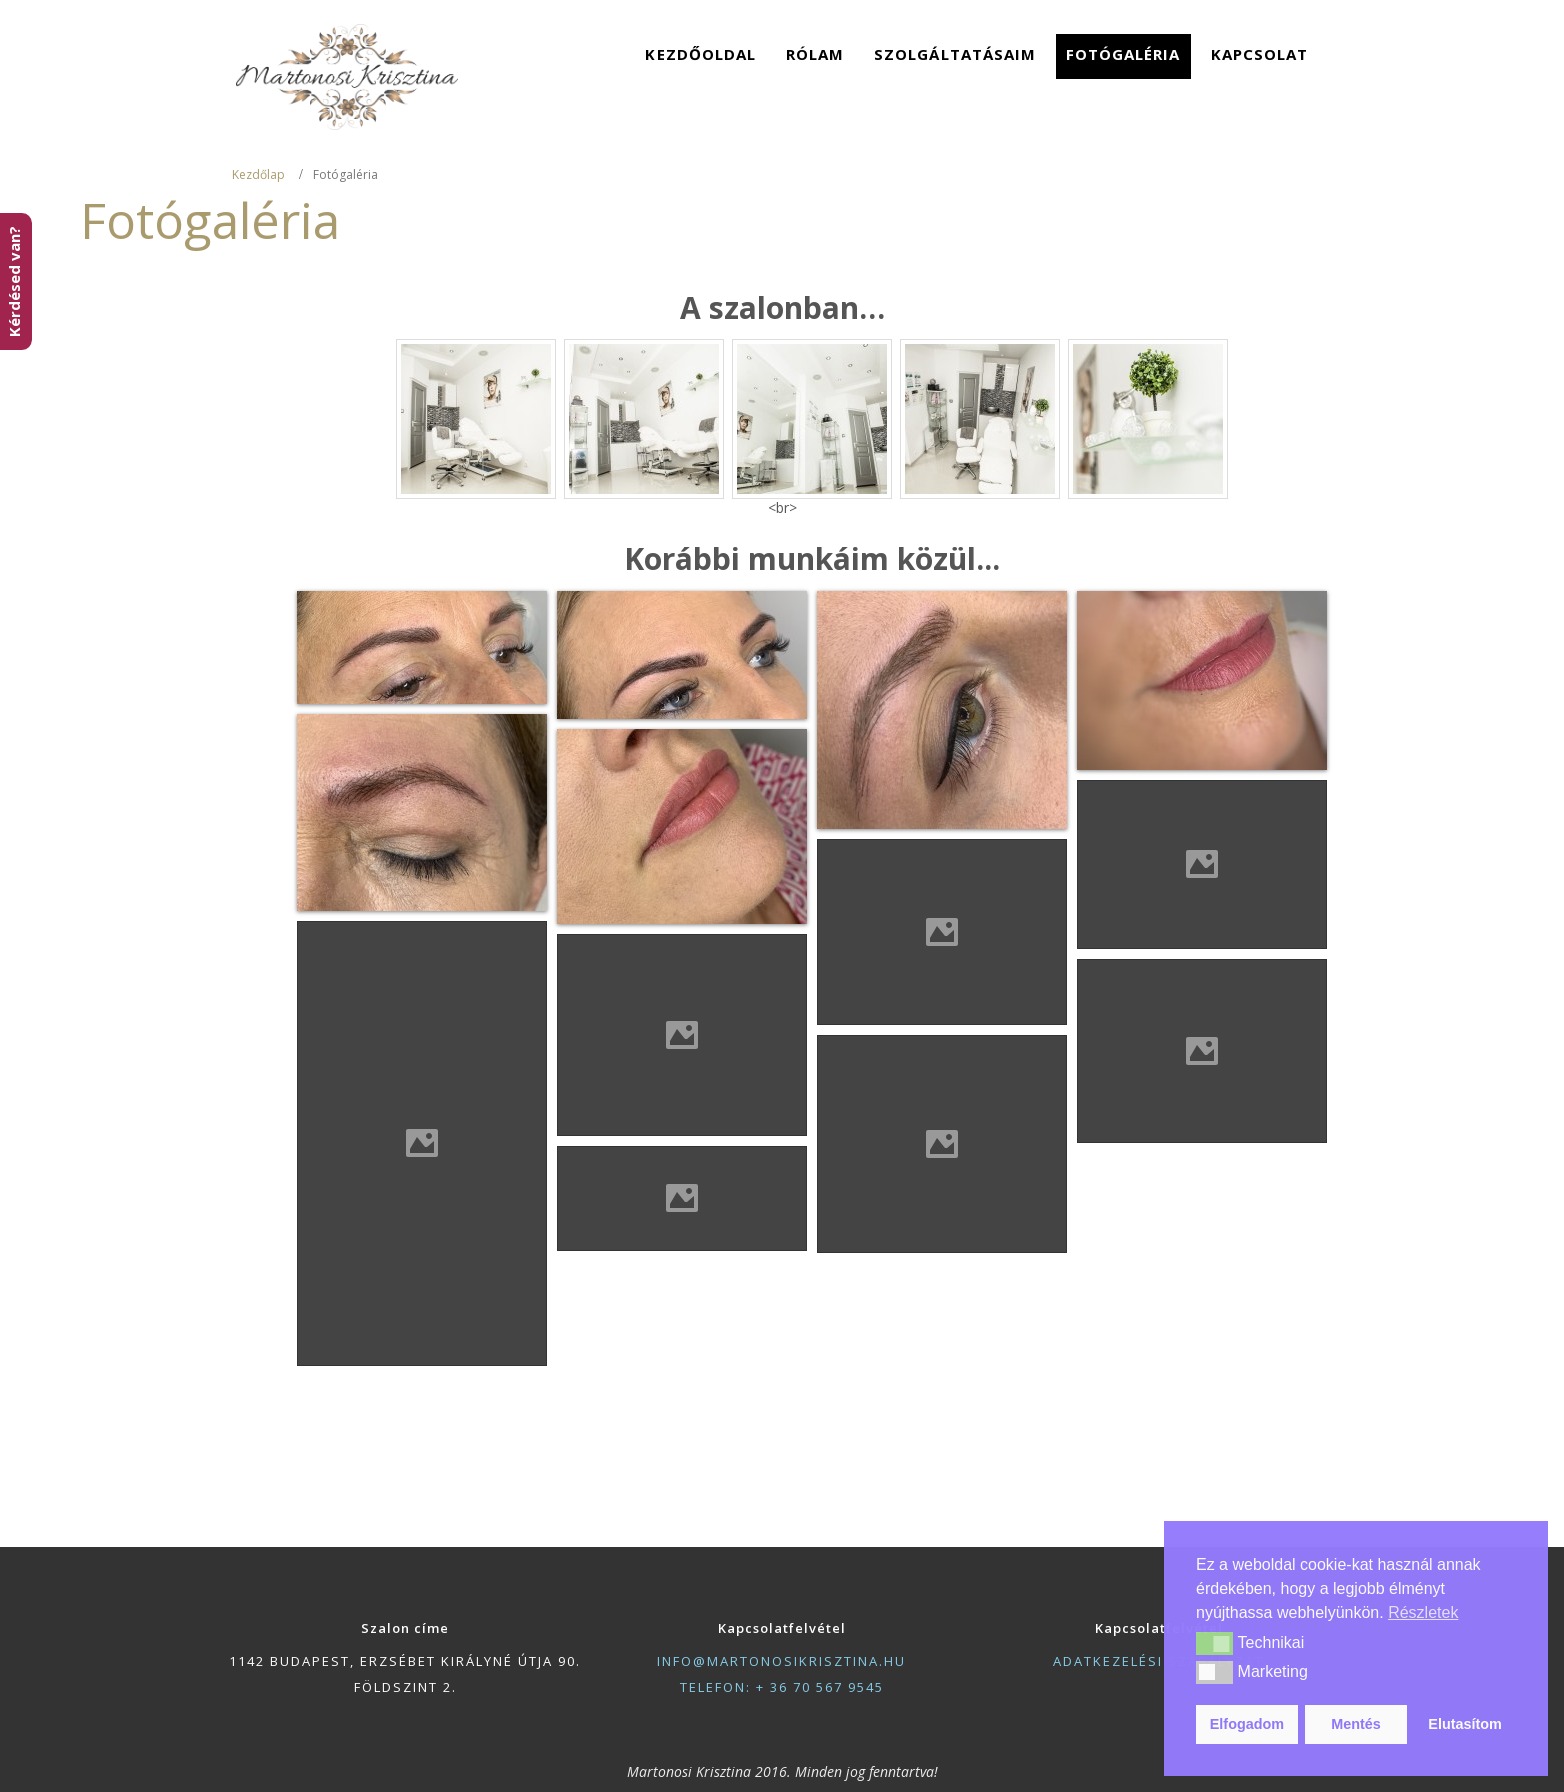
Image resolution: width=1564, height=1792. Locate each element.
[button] (1214, 1643)
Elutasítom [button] (1465, 1724)
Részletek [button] (1423, 1612)
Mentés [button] (1356, 1724)
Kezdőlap (258, 174)
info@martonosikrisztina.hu (781, 1661)
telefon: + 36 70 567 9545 (782, 1687)
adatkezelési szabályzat (1158, 1661)
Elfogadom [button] (1247, 1724)
